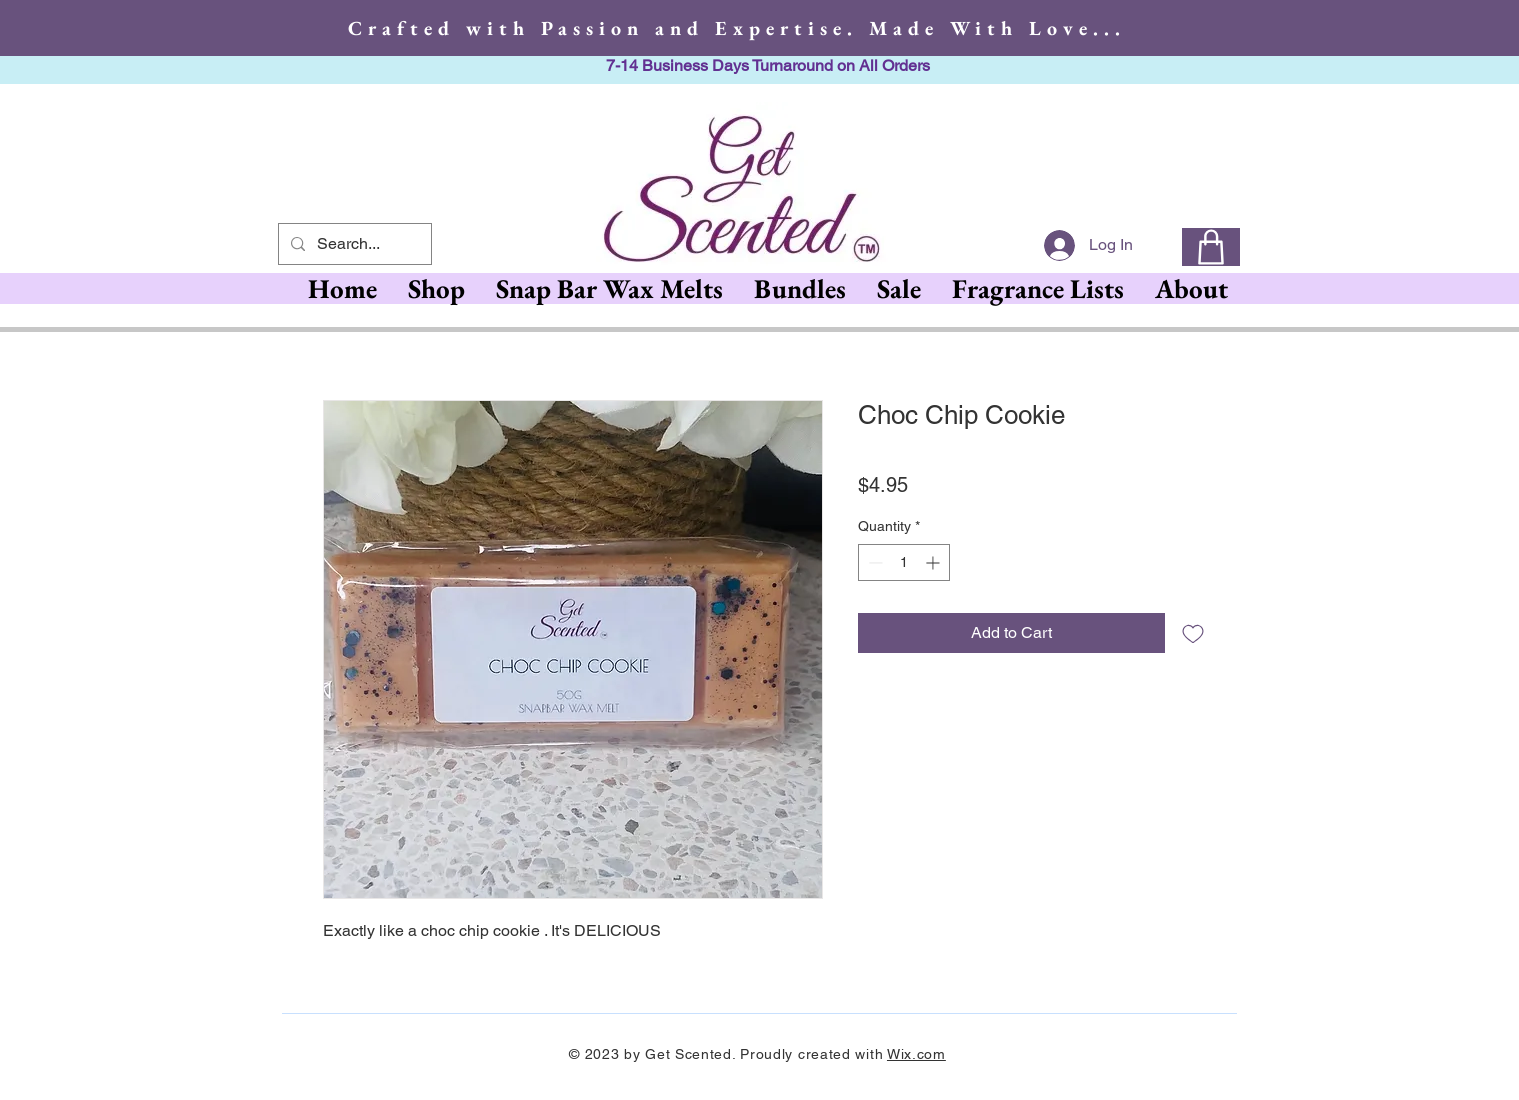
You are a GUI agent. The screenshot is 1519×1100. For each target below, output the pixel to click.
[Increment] (934, 562)
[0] (1211, 247)
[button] (609, 288)
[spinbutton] (904, 562)
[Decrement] (873, 562)
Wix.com (916, 1054)
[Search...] (353, 244)
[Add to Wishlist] (1193, 633)
